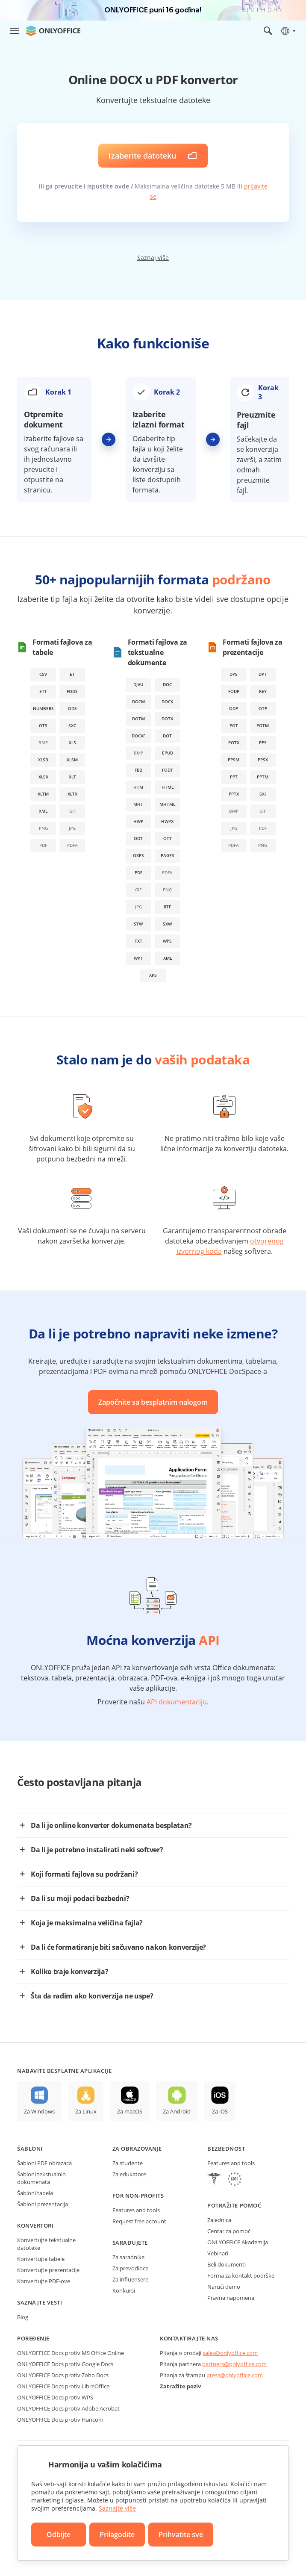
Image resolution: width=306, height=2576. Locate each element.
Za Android (177, 2111)
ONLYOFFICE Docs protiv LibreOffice (63, 2386)
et (72, 674)
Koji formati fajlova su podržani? (84, 1874)
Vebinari (217, 2253)
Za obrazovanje (137, 2148)
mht (138, 804)
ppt (234, 777)
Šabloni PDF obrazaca (44, 2163)
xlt (72, 777)
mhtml (167, 804)
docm (138, 701)
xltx (72, 794)
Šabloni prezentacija (42, 2204)
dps (234, 674)
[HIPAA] (214, 2180)
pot (234, 725)
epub (167, 753)
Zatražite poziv (180, 2386)
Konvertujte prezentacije (48, 2270)
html (168, 787)
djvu (138, 684)
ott (167, 838)
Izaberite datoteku (142, 155)
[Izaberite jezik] (288, 31)
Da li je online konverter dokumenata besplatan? (111, 1825)
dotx (167, 719)
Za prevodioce (130, 2268)
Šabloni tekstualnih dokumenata (41, 2178)
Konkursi (123, 2290)
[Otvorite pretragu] (268, 31)
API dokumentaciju (177, 1702)
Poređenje (33, 2338)
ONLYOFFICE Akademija (237, 2242)
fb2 (138, 770)
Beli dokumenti (226, 2264)
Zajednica (219, 2220)
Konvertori (35, 2225)
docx (167, 701)
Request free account (139, 2221)
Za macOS (129, 2111)
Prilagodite (117, 2534)
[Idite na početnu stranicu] (53, 31)
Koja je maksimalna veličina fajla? (87, 1923)
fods (72, 691)
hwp (138, 821)
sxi (262, 794)
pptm (262, 777)
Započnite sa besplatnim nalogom (153, 1402)
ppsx (263, 760)
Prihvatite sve (181, 2534)
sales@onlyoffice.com (230, 2353)
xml (43, 811)
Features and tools (136, 2210)
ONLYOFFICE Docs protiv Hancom (60, 2419)
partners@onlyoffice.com (234, 2364)
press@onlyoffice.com (234, 2375)
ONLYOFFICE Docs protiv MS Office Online (70, 2353)
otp (263, 708)
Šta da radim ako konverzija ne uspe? (92, 1996)
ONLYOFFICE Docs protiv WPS (55, 2397)
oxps (138, 855)
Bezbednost (226, 2148)
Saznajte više (117, 2508)
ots (43, 725)
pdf (138, 872)
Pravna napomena (230, 2298)
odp (233, 708)
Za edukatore (129, 2174)
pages (167, 855)
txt (138, 941)
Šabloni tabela (35, 2193)
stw (138, 924)
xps (153, 975)
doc (167, 684)
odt (138, 838)
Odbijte (59, 2534)
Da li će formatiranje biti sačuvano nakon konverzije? (118, 1947)
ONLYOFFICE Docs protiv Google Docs (65, 2364)
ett (43, 691)
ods (72, 708)
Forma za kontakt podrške (240, 2275)
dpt (263, 674)
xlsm (72, 760)
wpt (138, 958)
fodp (233, 691)
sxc (72, 725)
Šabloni (30, 2148)
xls (72, 743)
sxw (167, 924)
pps (263, 743)
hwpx (167, 821)
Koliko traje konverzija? (69, 1971)
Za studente (127, 2163)
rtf (167, 907)
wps (167, 941)
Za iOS (220, 2111)
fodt (167, 770)
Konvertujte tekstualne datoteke (46, 2244)
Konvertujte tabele (41, 2259)
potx (233, 743)
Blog (22, 2317)
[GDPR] (234, 2180)
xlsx (43, 777)
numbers (43, 708)
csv (43, 674)
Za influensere (130, 2279)
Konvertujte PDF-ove (43, 2281)
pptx (234, 794)
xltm (43, 794)
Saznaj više (153, 257)
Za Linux (86, 2111)
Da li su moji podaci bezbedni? (80, 1898)
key (263, 691)
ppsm (233, 760)
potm (262, 725)
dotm (138, 719)
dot (167, 736)
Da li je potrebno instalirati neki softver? (97, 1849)
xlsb (43, 760)
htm (138, 787)
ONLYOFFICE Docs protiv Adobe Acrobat (68, 2408)
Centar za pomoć (228, 2231)
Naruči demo (223, 2286)
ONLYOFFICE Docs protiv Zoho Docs (63, 2375)
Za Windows (39, 2111)
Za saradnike (128, 2257)
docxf (138, 736)
